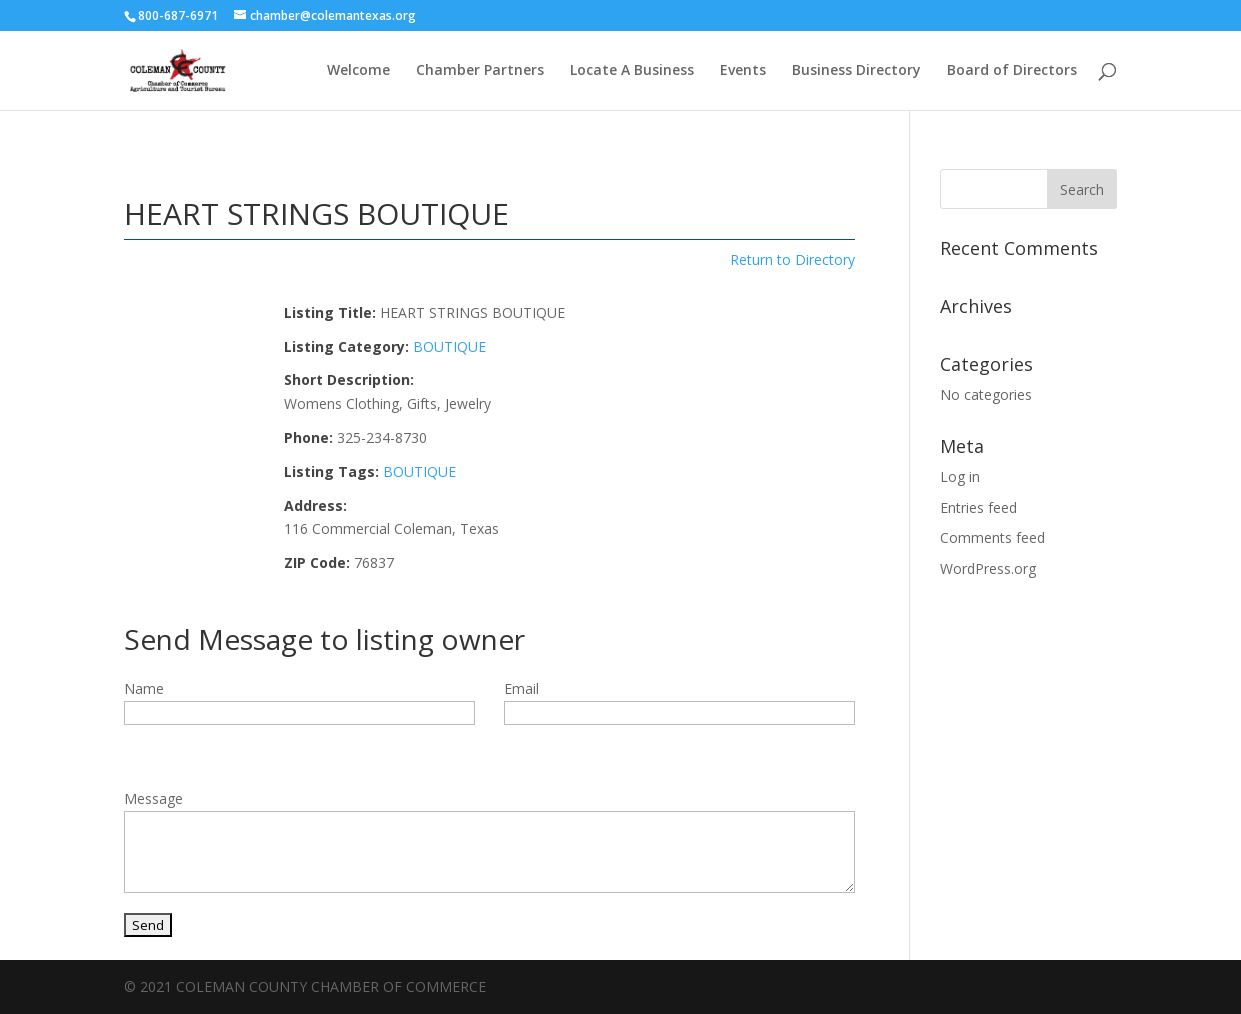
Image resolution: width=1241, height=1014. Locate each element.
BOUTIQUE (449, 346)
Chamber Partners (480, 71)
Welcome (358, 71)
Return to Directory (792, 259)
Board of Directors (1012, 71)
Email (521, 688)
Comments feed (992, 537)
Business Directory (856, 71)
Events (743, 71)
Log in (960, 476)
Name (144, 688)
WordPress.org (988, 568)
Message (153, 798)
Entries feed (978, 507)
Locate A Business (632, 71)
